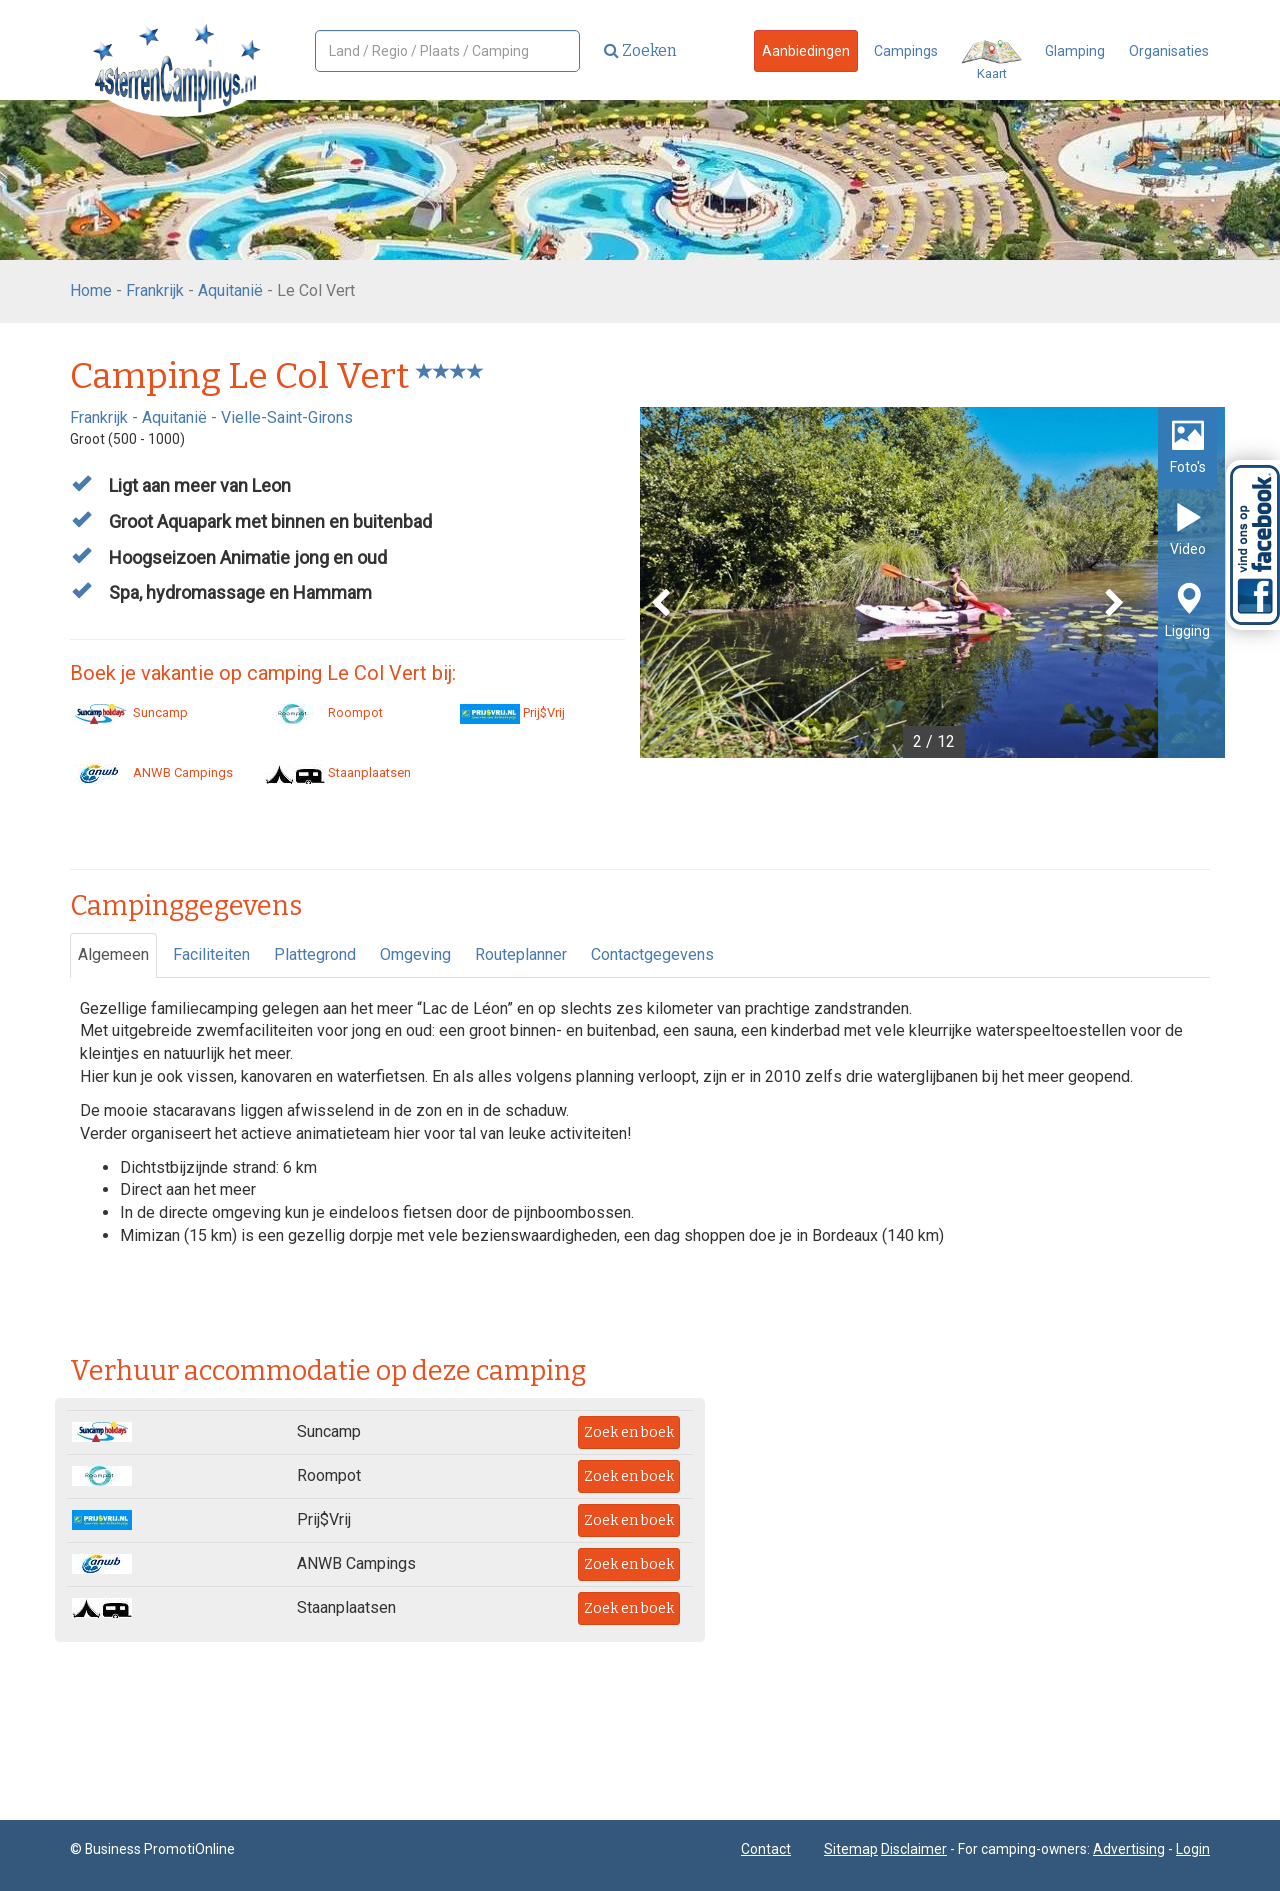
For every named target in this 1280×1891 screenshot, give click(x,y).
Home (91, 290)
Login (1193, 1849)
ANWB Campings (151, 772)
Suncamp (129, 712)
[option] (932, 582)
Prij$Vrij (512, 712)
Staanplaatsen (338, 772)
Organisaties (1169, 51)
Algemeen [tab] (113, 954)
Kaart (991, 60)
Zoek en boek (629, 1432)
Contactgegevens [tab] (652, 954)
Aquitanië (230, 290)
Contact (766, 1849)
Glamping (1075, 51)
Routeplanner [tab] (521, 954)
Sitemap (851, 1849)
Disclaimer (914, 1849)
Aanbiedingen (806, 51)
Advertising (1129, 1849)
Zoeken (640, 50)
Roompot (324, 712)
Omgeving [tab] (415, 954)
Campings (906, 51)
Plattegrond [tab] (315, 954)
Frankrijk (155, 290)
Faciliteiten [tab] (211, 954)
